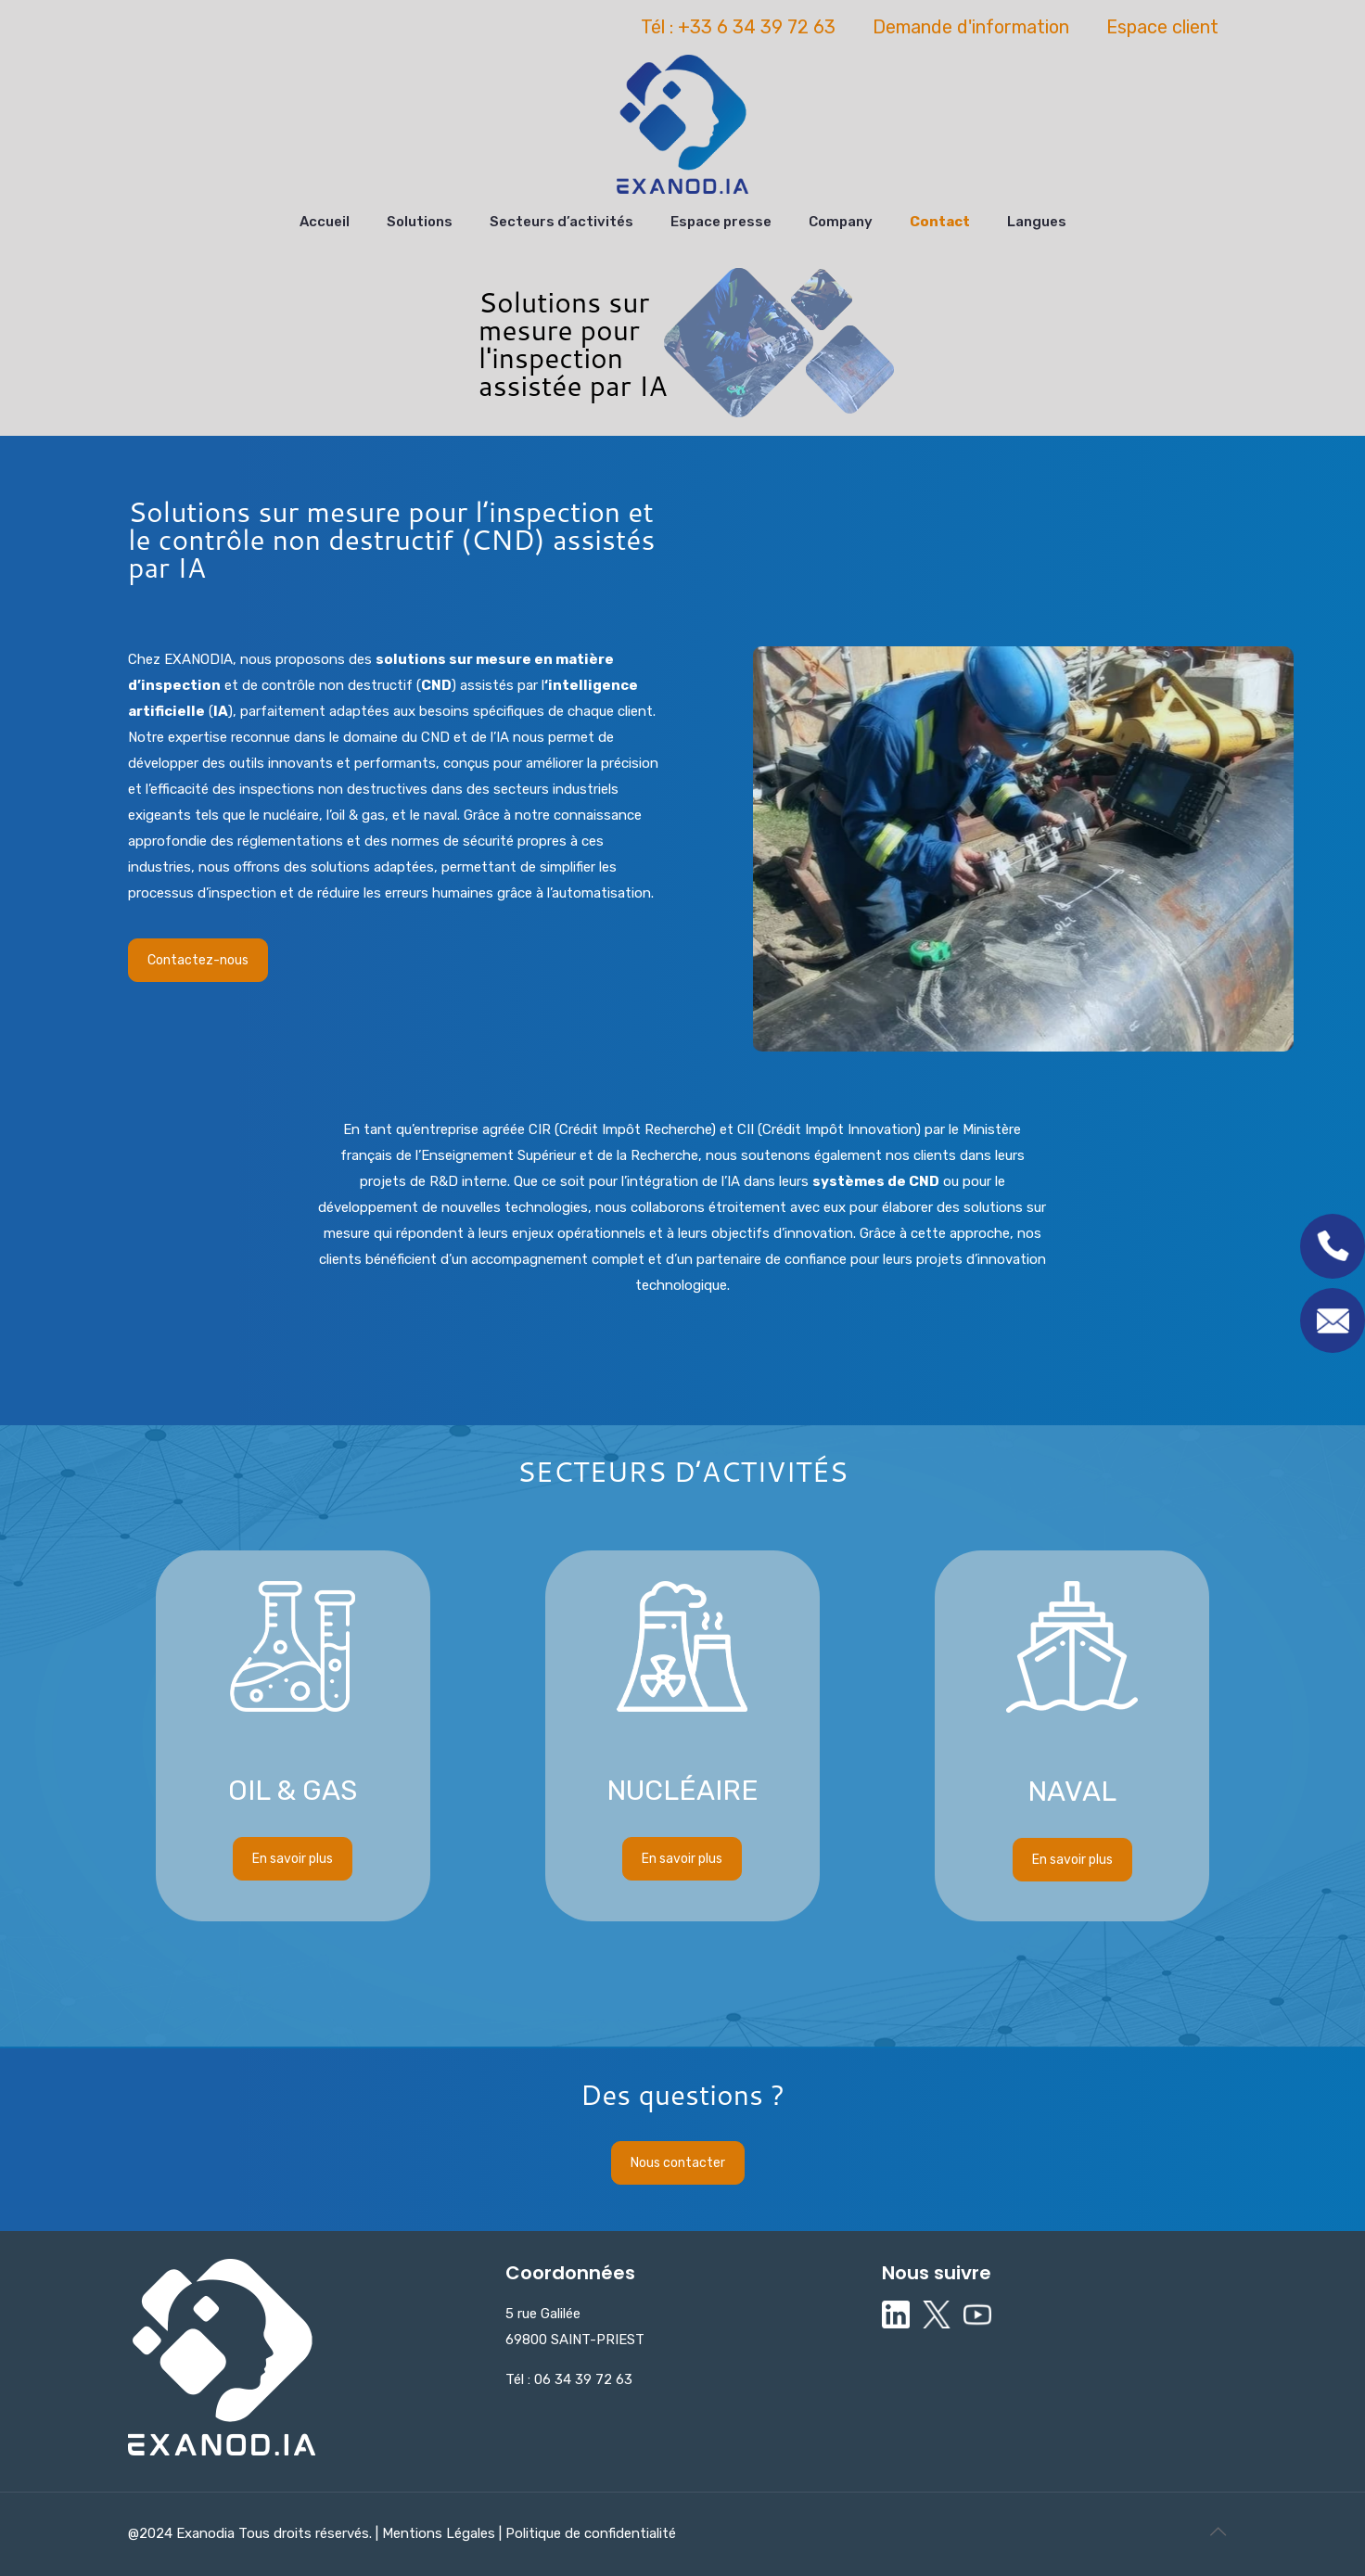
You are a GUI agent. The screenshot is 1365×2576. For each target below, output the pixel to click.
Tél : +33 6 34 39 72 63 (738, 27)
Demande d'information (971, 27)
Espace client (1162, 27)
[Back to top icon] (1217, 2531)
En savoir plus (292, 1571)
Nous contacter (678, 2163)
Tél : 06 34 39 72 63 (568, 2379)
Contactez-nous (198, 960)
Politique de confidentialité (589, 2533)
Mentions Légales (440, 2533)
